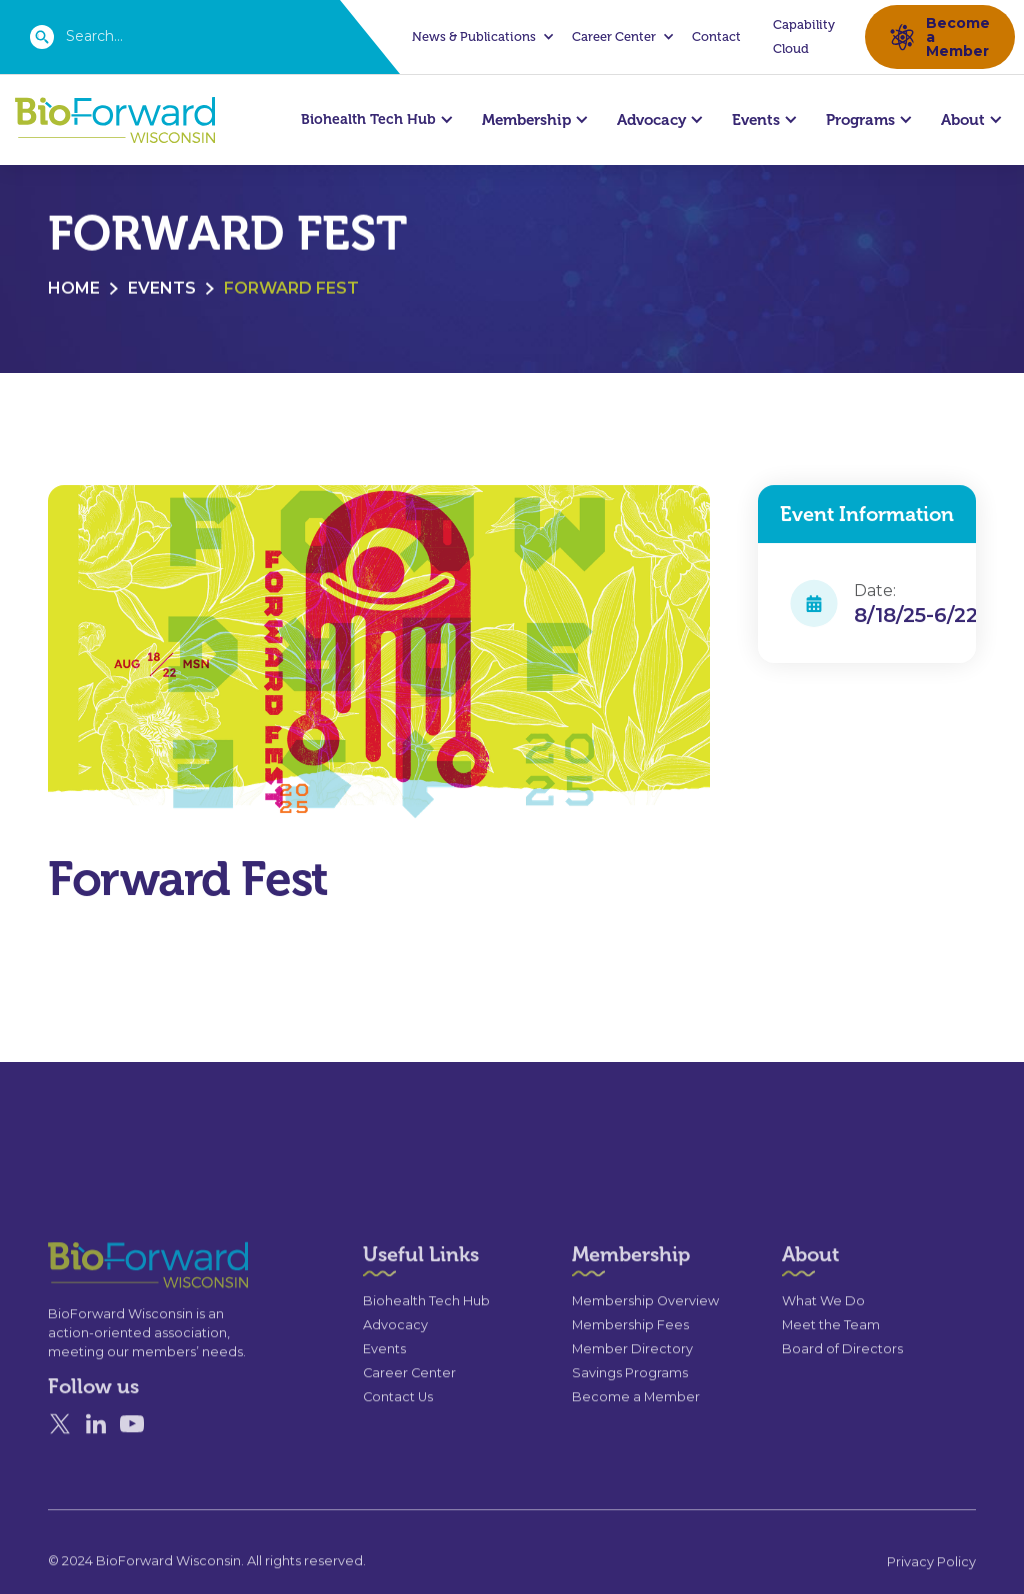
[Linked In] (96, 1466)
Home (74, 290)
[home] (115, 120)
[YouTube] (132, 1466)
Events (162, 290)
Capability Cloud (804, 36)
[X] (60, 1466)
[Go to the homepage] (112, 1306)
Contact (716, 36)
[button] (480, 37)
